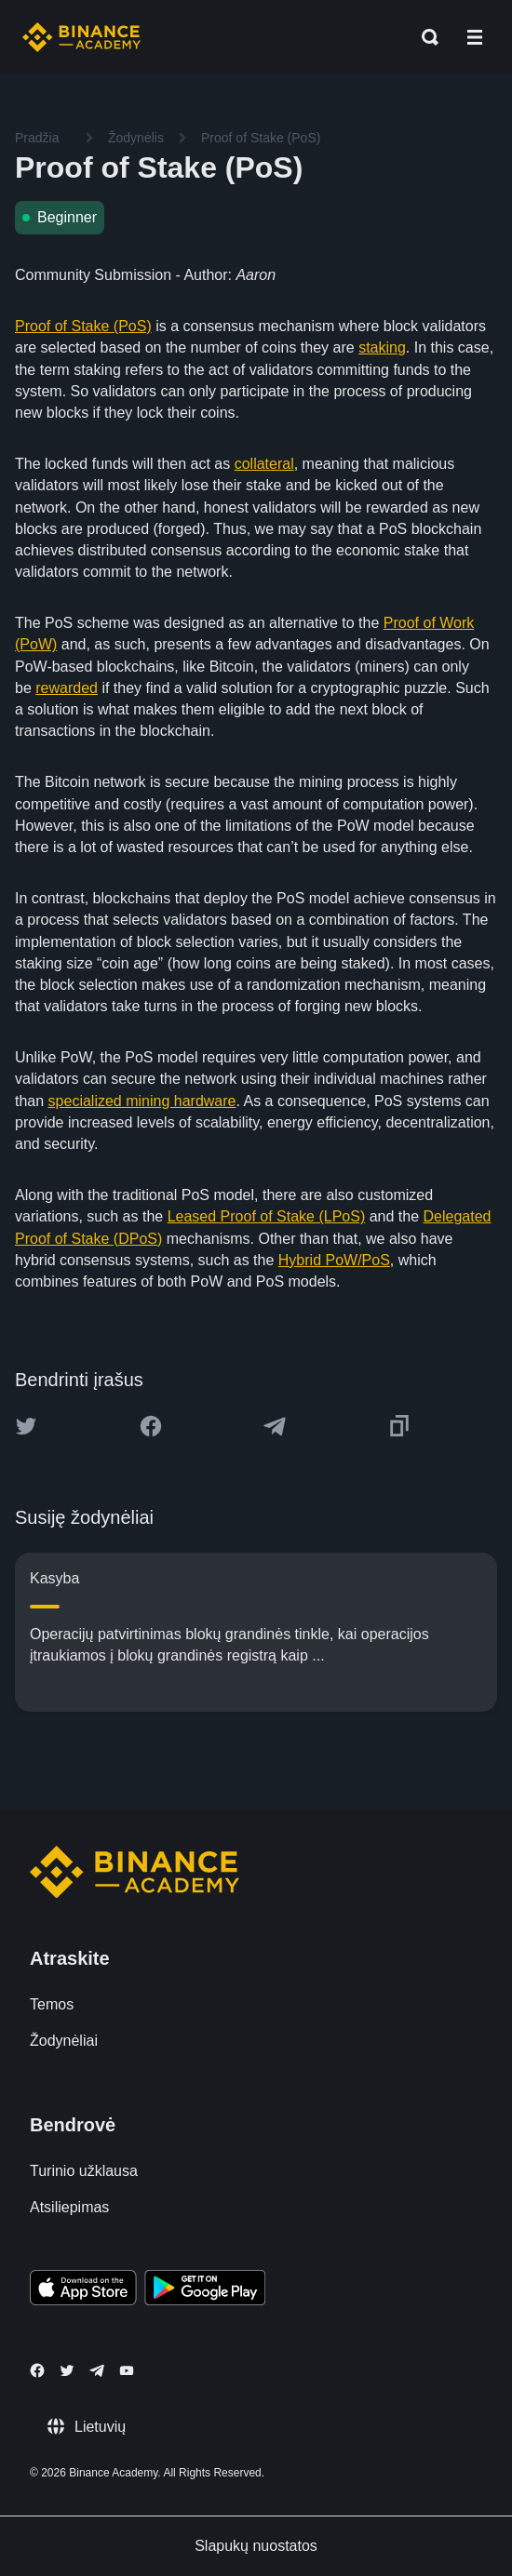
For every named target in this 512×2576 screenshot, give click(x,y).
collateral (264, 464)
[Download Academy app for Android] (204, 2290)
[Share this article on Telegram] (274, 1426)
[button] (475, 37)
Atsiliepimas (69, 2207)
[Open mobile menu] (474, 37)
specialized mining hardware (142, 1101)
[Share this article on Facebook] (151, 1426)
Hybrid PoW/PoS (334, 1260)
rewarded (66, 688)
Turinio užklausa (84, 2171)
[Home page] (81, 37)
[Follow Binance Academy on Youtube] (126, 2371)
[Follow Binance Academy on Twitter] (67, 2370)
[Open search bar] (424, 37)
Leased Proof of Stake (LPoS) (267, 1216)
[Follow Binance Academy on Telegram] (96, 2370)
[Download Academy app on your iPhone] (83, 2290)
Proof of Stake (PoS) (83, 326)
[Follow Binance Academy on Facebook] (37, 2370)
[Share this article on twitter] (26, 1426)
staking (382, 347)
